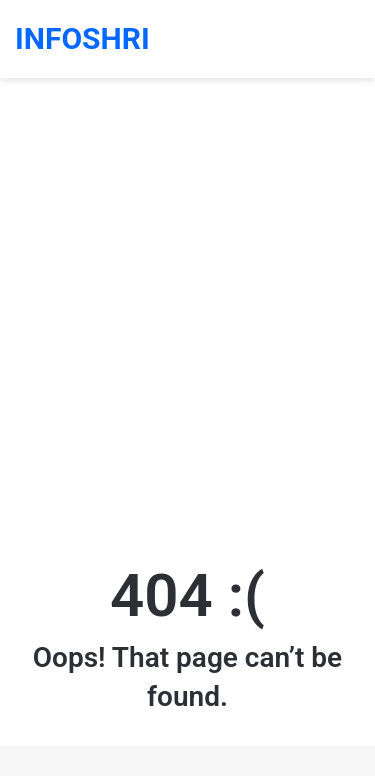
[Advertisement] (187, 336)
